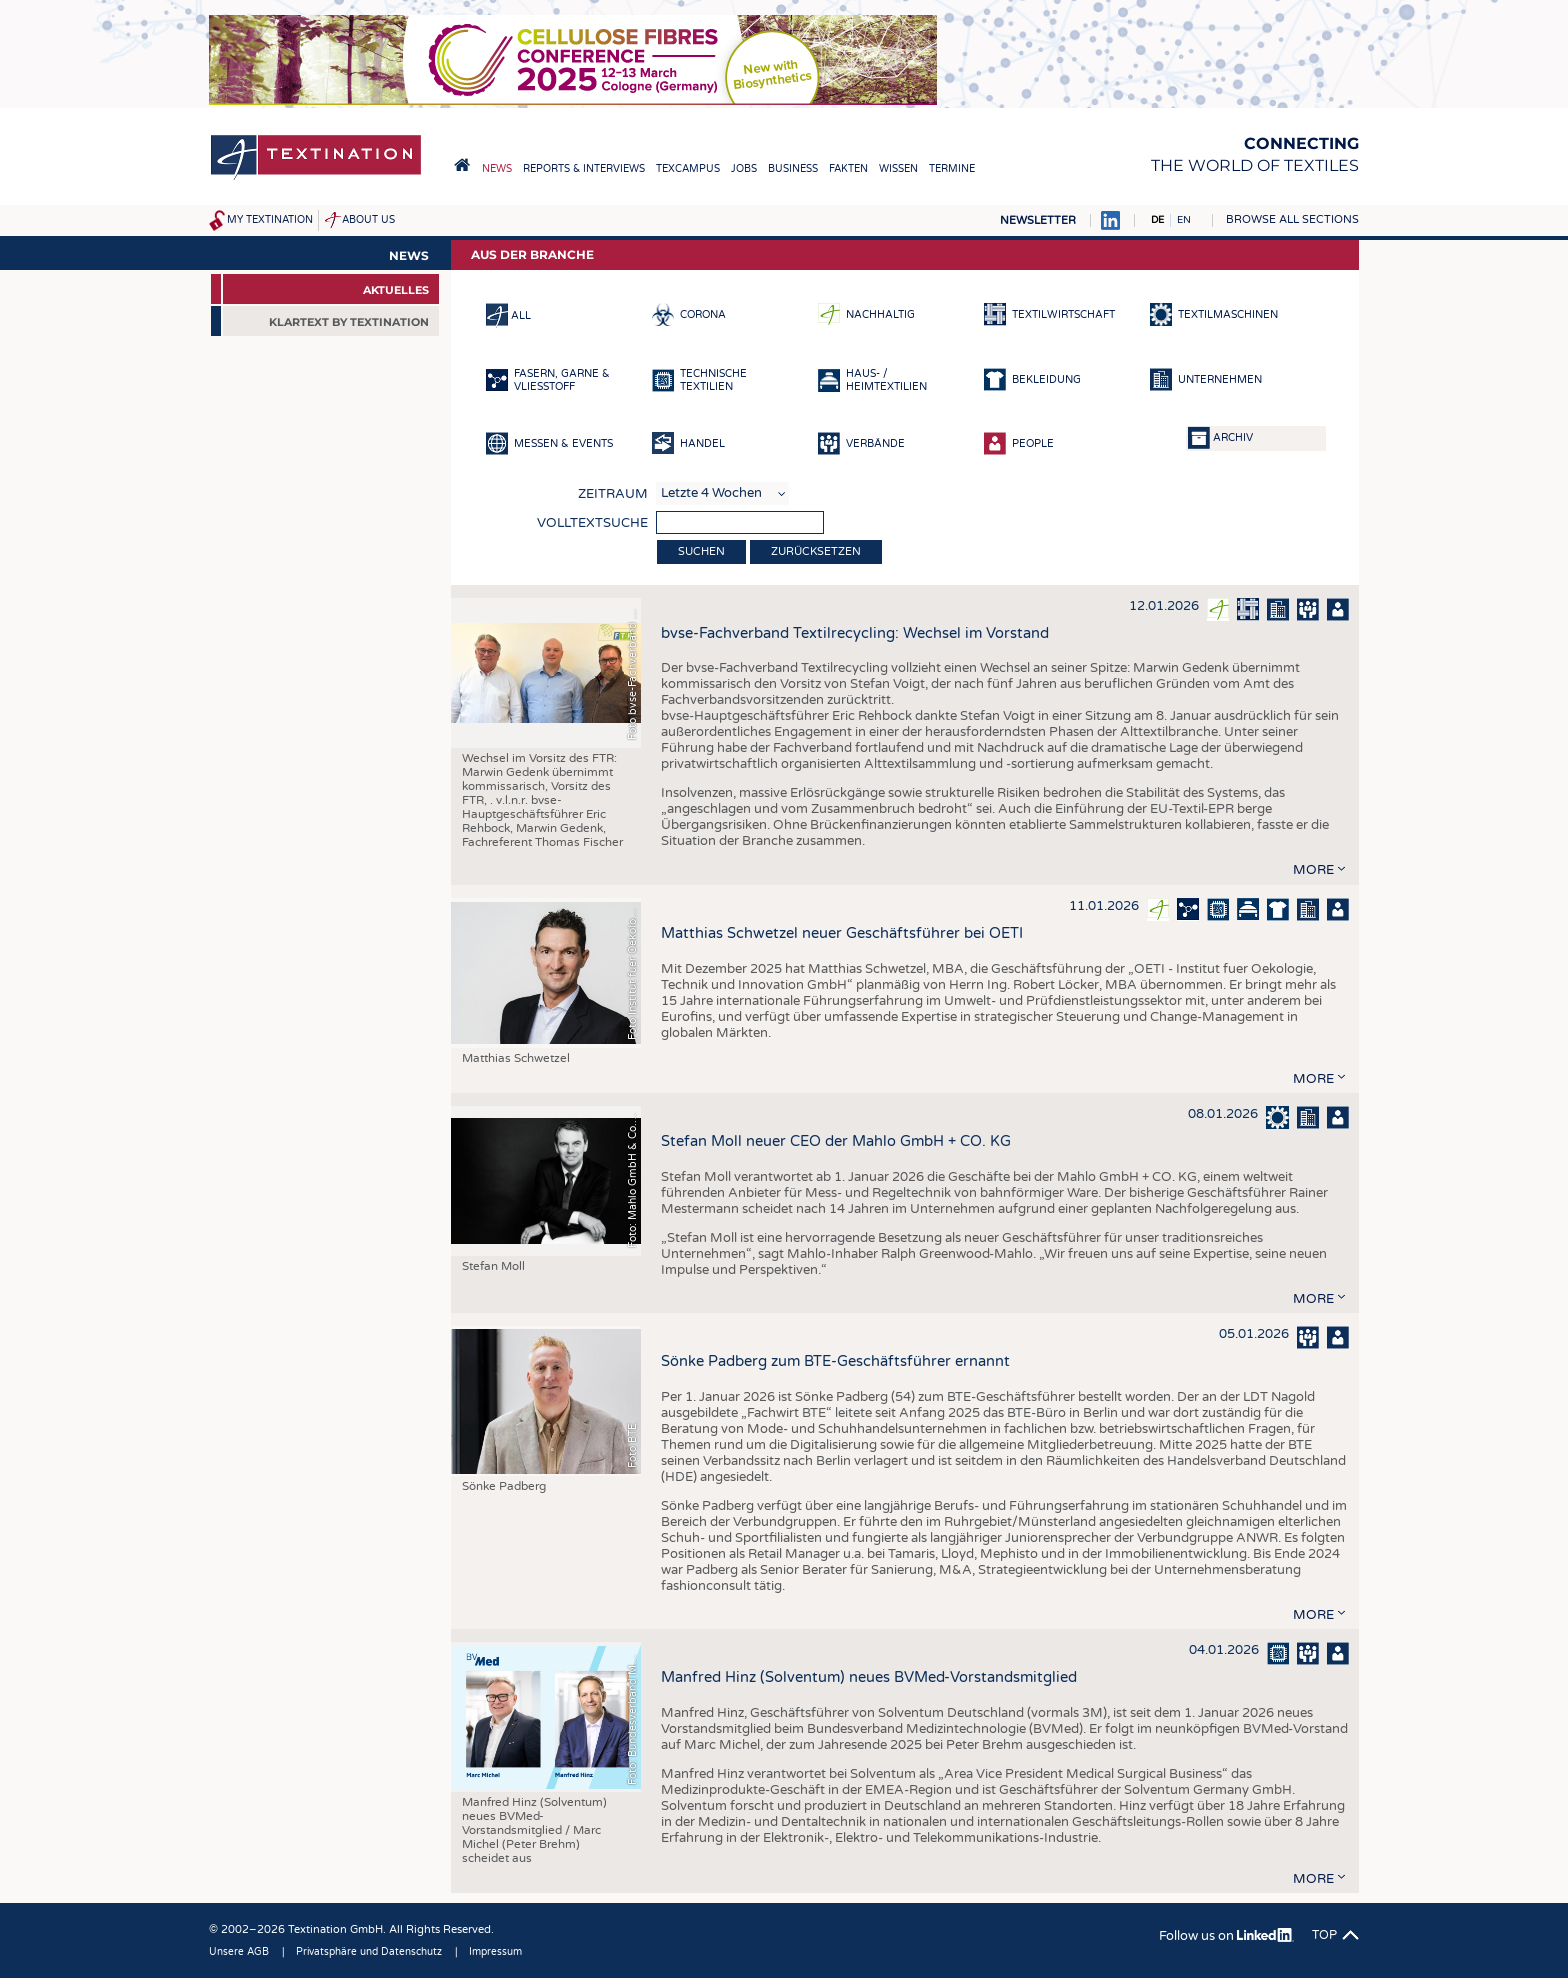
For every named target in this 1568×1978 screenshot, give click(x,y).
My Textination (270, 220)
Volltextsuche (592, 523)
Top (1324, 1935)
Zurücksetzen (816, 551)
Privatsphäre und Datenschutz (369, 1952)
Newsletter (1038, 220)
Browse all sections (1292, 219)
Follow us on (1226, 1936)
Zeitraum (613, 494)
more (1313, 870)
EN (1184, 220)
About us (368, 220)
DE (1157, 220)
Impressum (495, 1952)
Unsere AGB (239, 1952)
